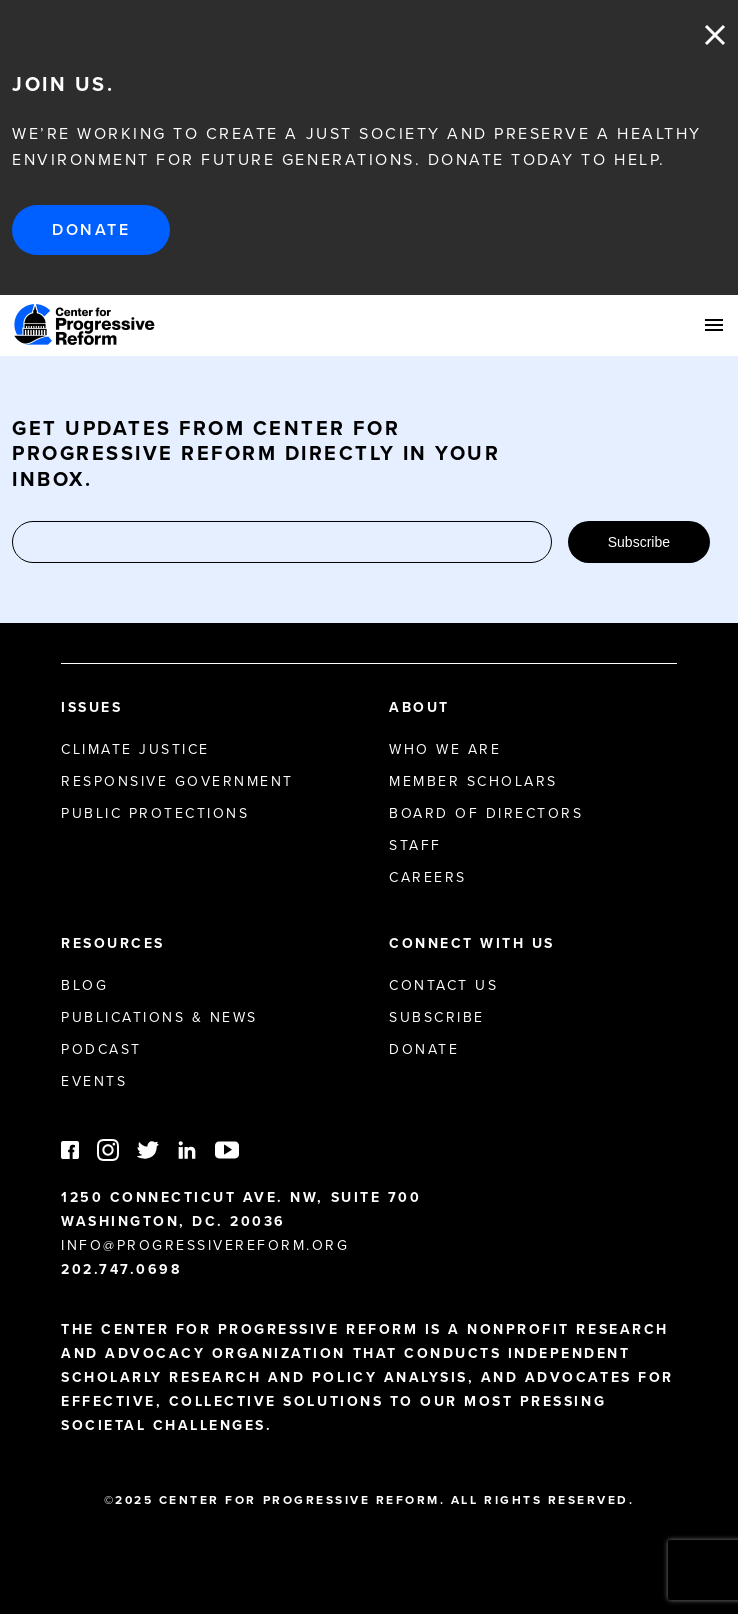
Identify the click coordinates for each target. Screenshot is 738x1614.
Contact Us (443, 985)
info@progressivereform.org (205, 1245)
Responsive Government (177, 781)
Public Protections (155, 813)
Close (715, 35)
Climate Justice (135, 749)
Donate (91, 229)
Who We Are (445, 749)
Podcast (101, 1049)
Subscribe (639, 542)
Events (94, 1081)
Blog (84, 985)
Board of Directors (486, 813)
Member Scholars (473, 781)
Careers (428, 877)
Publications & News (159, 1017)
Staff (415, 845)
